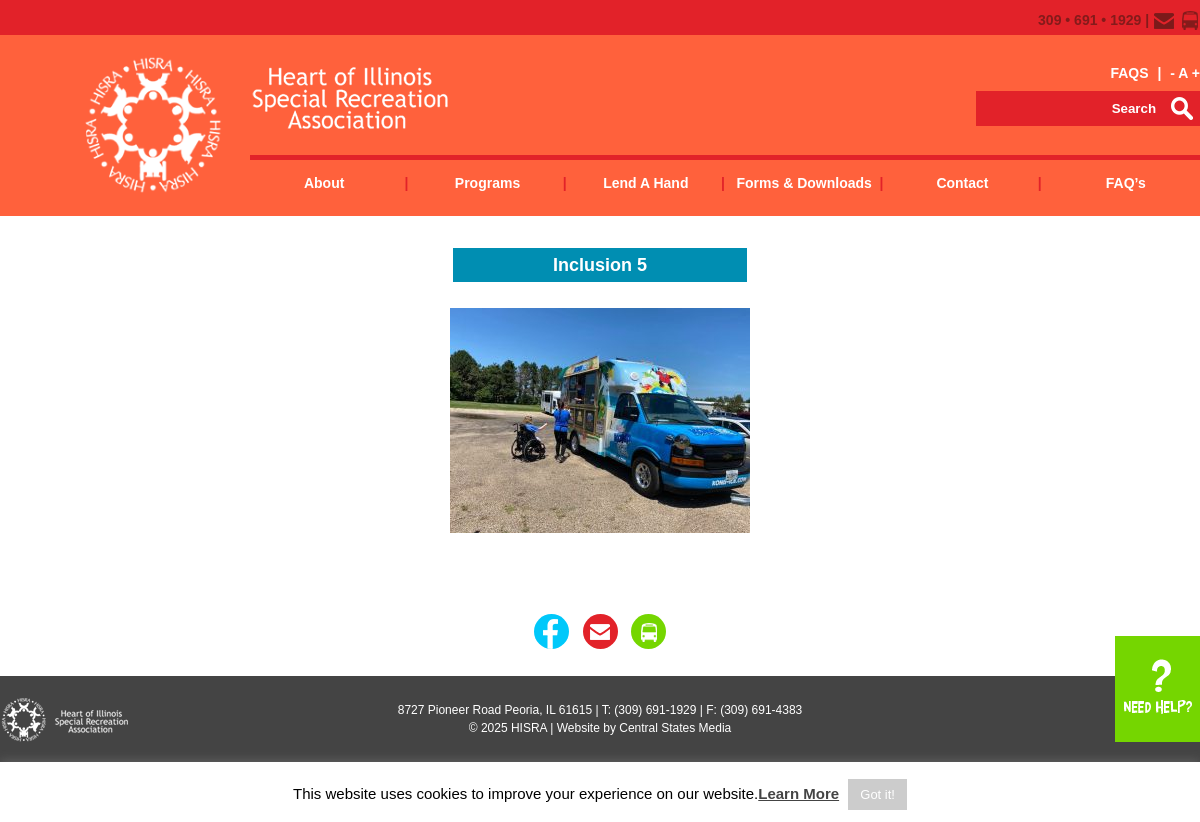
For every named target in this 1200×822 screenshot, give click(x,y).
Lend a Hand (645, 183)
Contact (962, 183)
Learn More (798, 793)
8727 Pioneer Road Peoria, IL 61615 (495, 710)
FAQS (1129, 73)
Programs (487, 183)
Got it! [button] (877, 794)
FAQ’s (1126, 183)
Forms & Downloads (803, 183)
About (324, 183)
